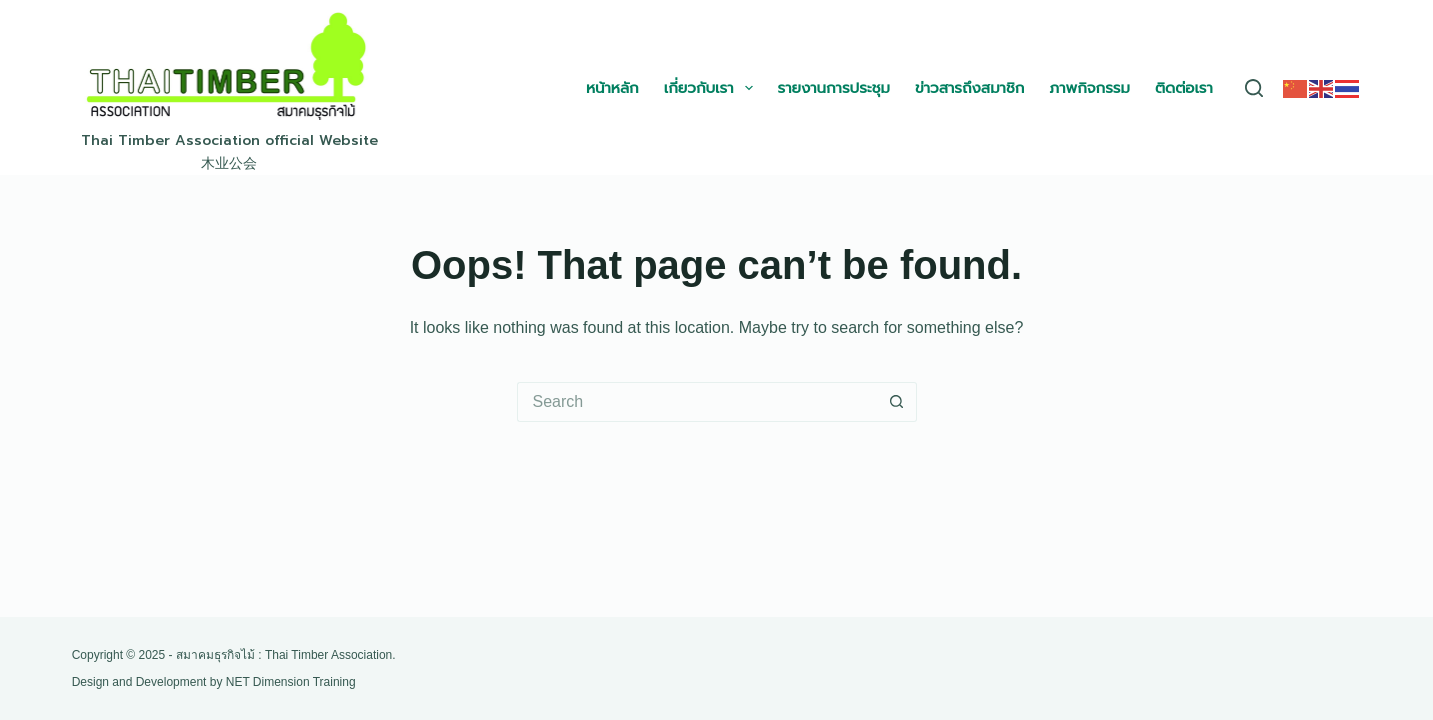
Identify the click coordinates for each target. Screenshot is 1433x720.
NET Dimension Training (291, 682)
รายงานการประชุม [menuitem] (834, 87)
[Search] (1254, 88)
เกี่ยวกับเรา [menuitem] (712, 88)
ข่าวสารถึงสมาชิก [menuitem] (969, 87)
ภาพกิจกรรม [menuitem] (1089, 87)
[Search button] (897, 402)
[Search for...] (697, 402)
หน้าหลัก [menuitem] (612, 87)
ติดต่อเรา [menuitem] (1184, 87)
